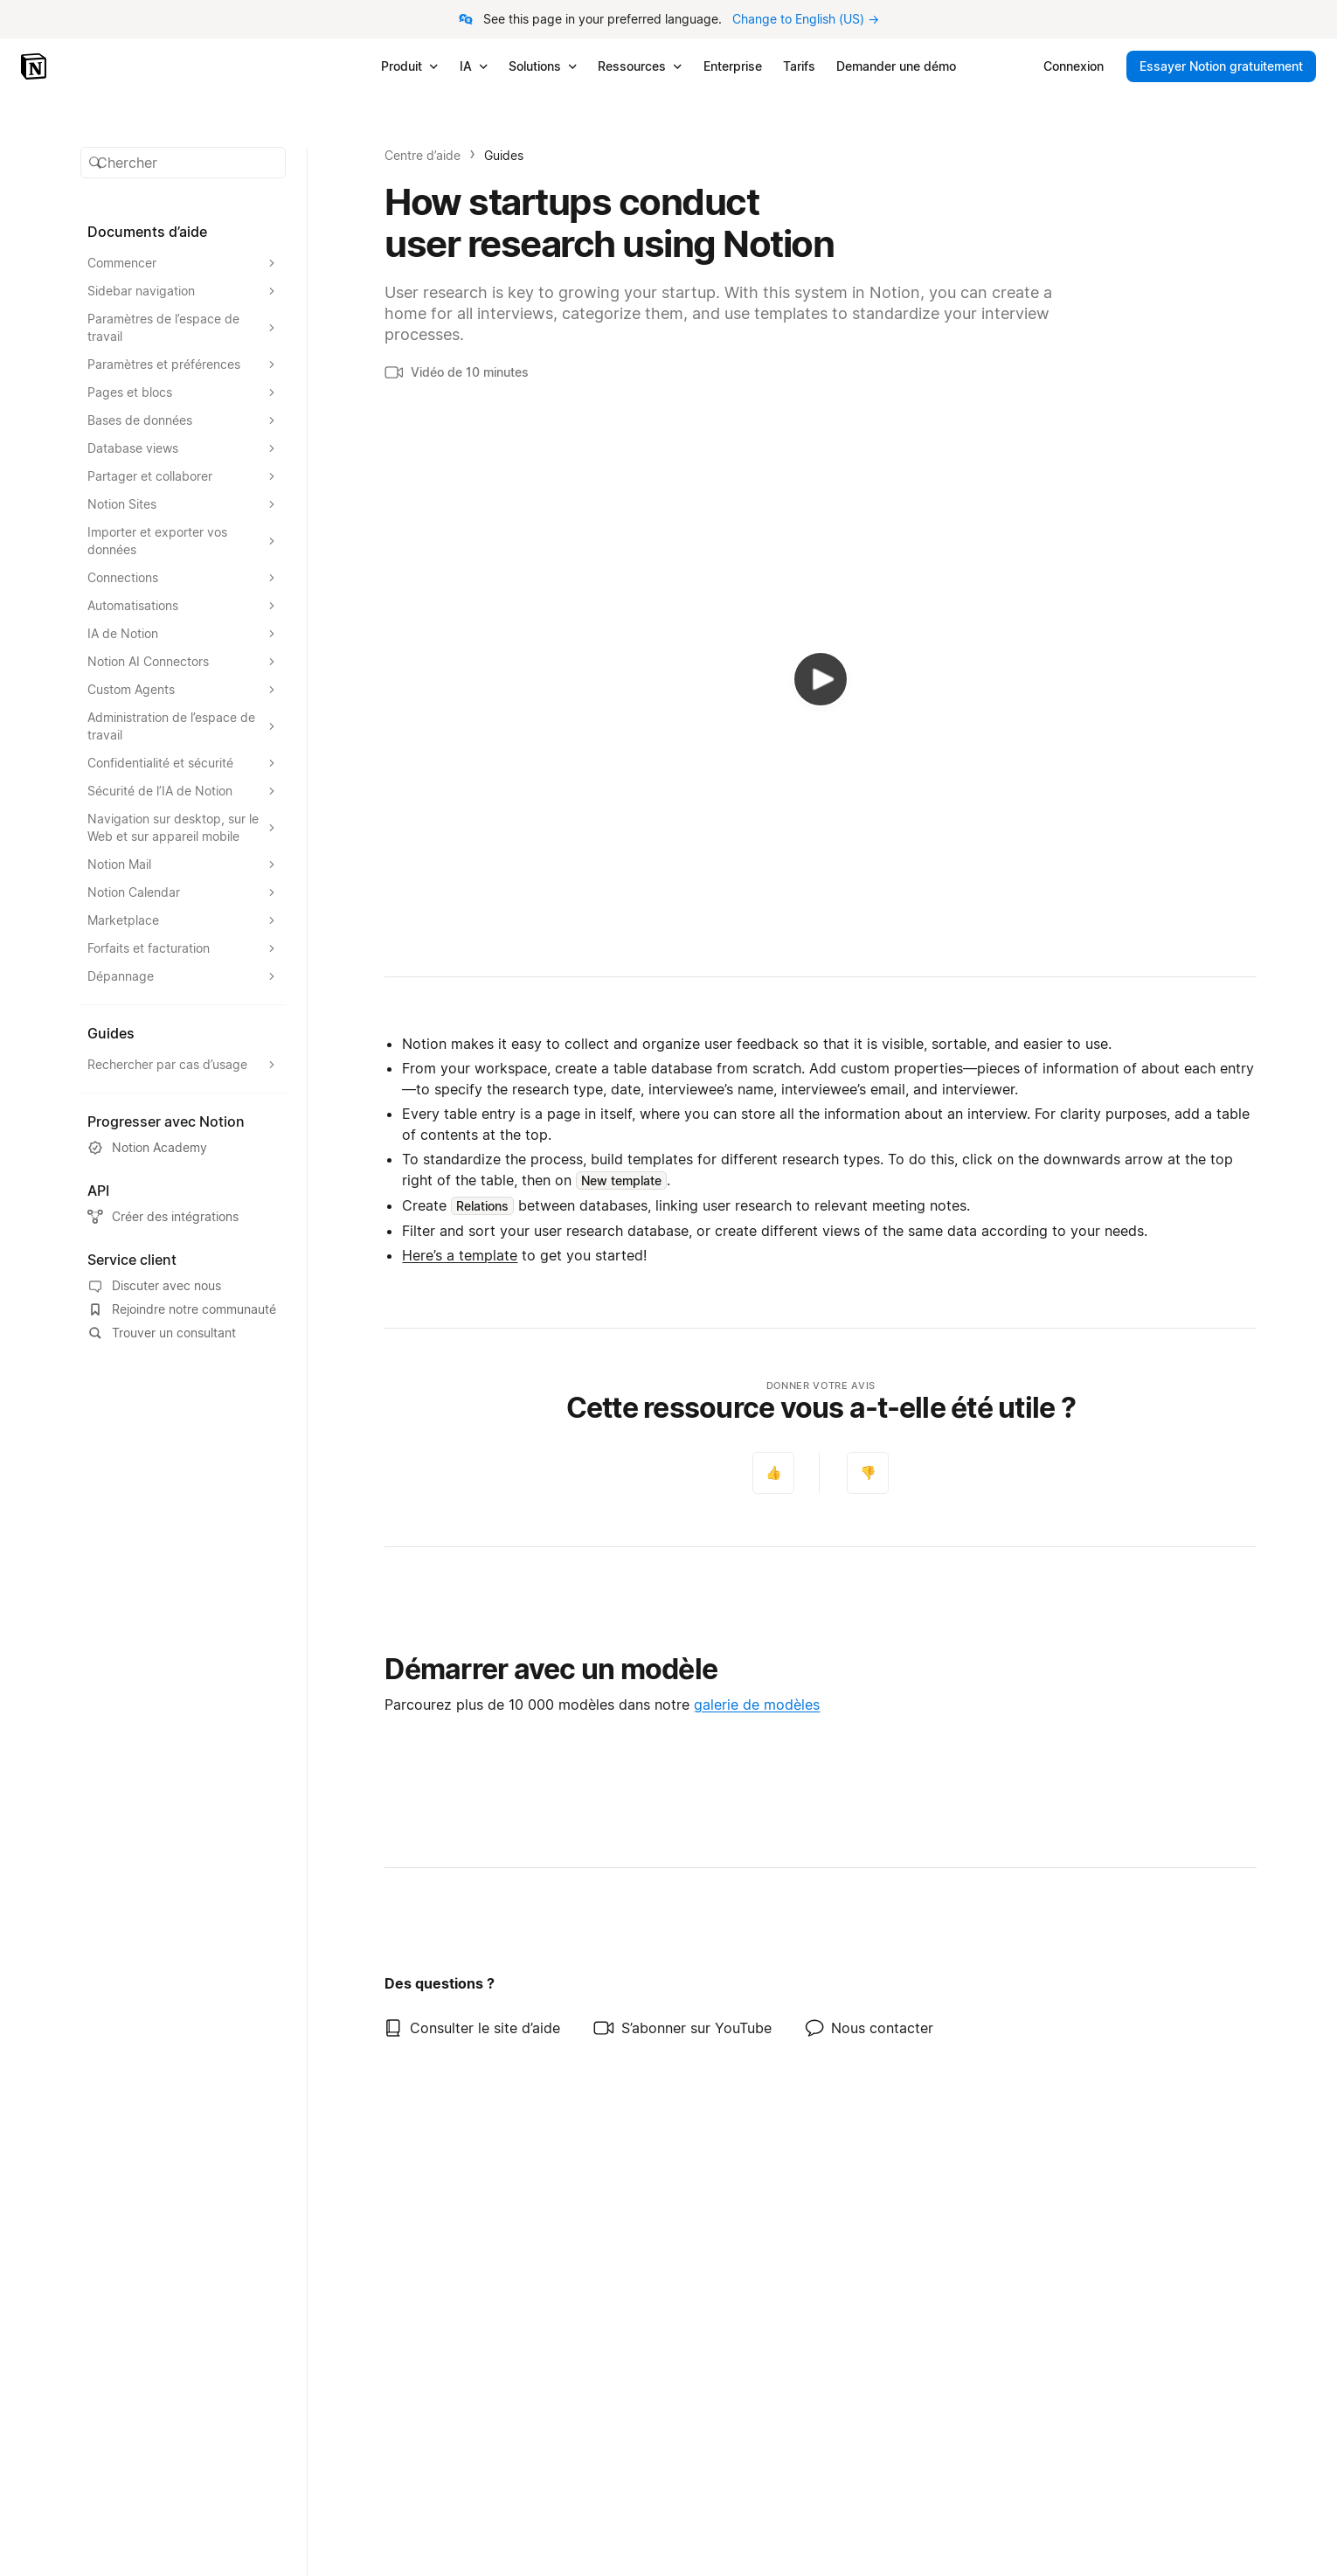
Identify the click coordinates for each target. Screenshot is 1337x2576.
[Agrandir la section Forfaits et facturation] (183, 948)
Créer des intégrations (163, 1217)
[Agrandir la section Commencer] (183, 263)
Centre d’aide (422, 155)
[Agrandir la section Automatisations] (183, 606)
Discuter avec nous (154, 1286)
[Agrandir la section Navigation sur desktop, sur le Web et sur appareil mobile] (183, 828)
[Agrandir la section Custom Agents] (183, 690)
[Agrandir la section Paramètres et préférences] (183, 364)
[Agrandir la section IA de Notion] (183, 634)
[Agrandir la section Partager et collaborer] (183, 476)
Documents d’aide (147, 231)
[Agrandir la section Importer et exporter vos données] (183, 541)
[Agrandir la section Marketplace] (183, 920)
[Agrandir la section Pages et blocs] (183, 392)
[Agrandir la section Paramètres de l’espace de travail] (183, 328)
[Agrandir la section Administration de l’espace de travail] (183, 726)
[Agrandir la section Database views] (183, 448)
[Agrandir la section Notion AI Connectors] (183, 662)
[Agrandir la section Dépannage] (183, 976)
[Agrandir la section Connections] (183, 578)
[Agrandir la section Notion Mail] (183, 864)
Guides (503, 155)
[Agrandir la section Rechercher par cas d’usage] (183, 1065)
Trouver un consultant (161, 1333)
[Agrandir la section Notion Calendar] (183, 892)
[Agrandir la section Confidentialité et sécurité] (183, 763)
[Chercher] (183, 162)
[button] (183, 162)
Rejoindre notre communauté (181, 1309)
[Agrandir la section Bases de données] (183, 420)
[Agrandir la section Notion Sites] (183, 504)
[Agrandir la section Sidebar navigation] (183, 291)
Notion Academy (147, 1148)
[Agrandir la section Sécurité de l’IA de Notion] (183, 791)
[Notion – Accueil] (35, 66)
